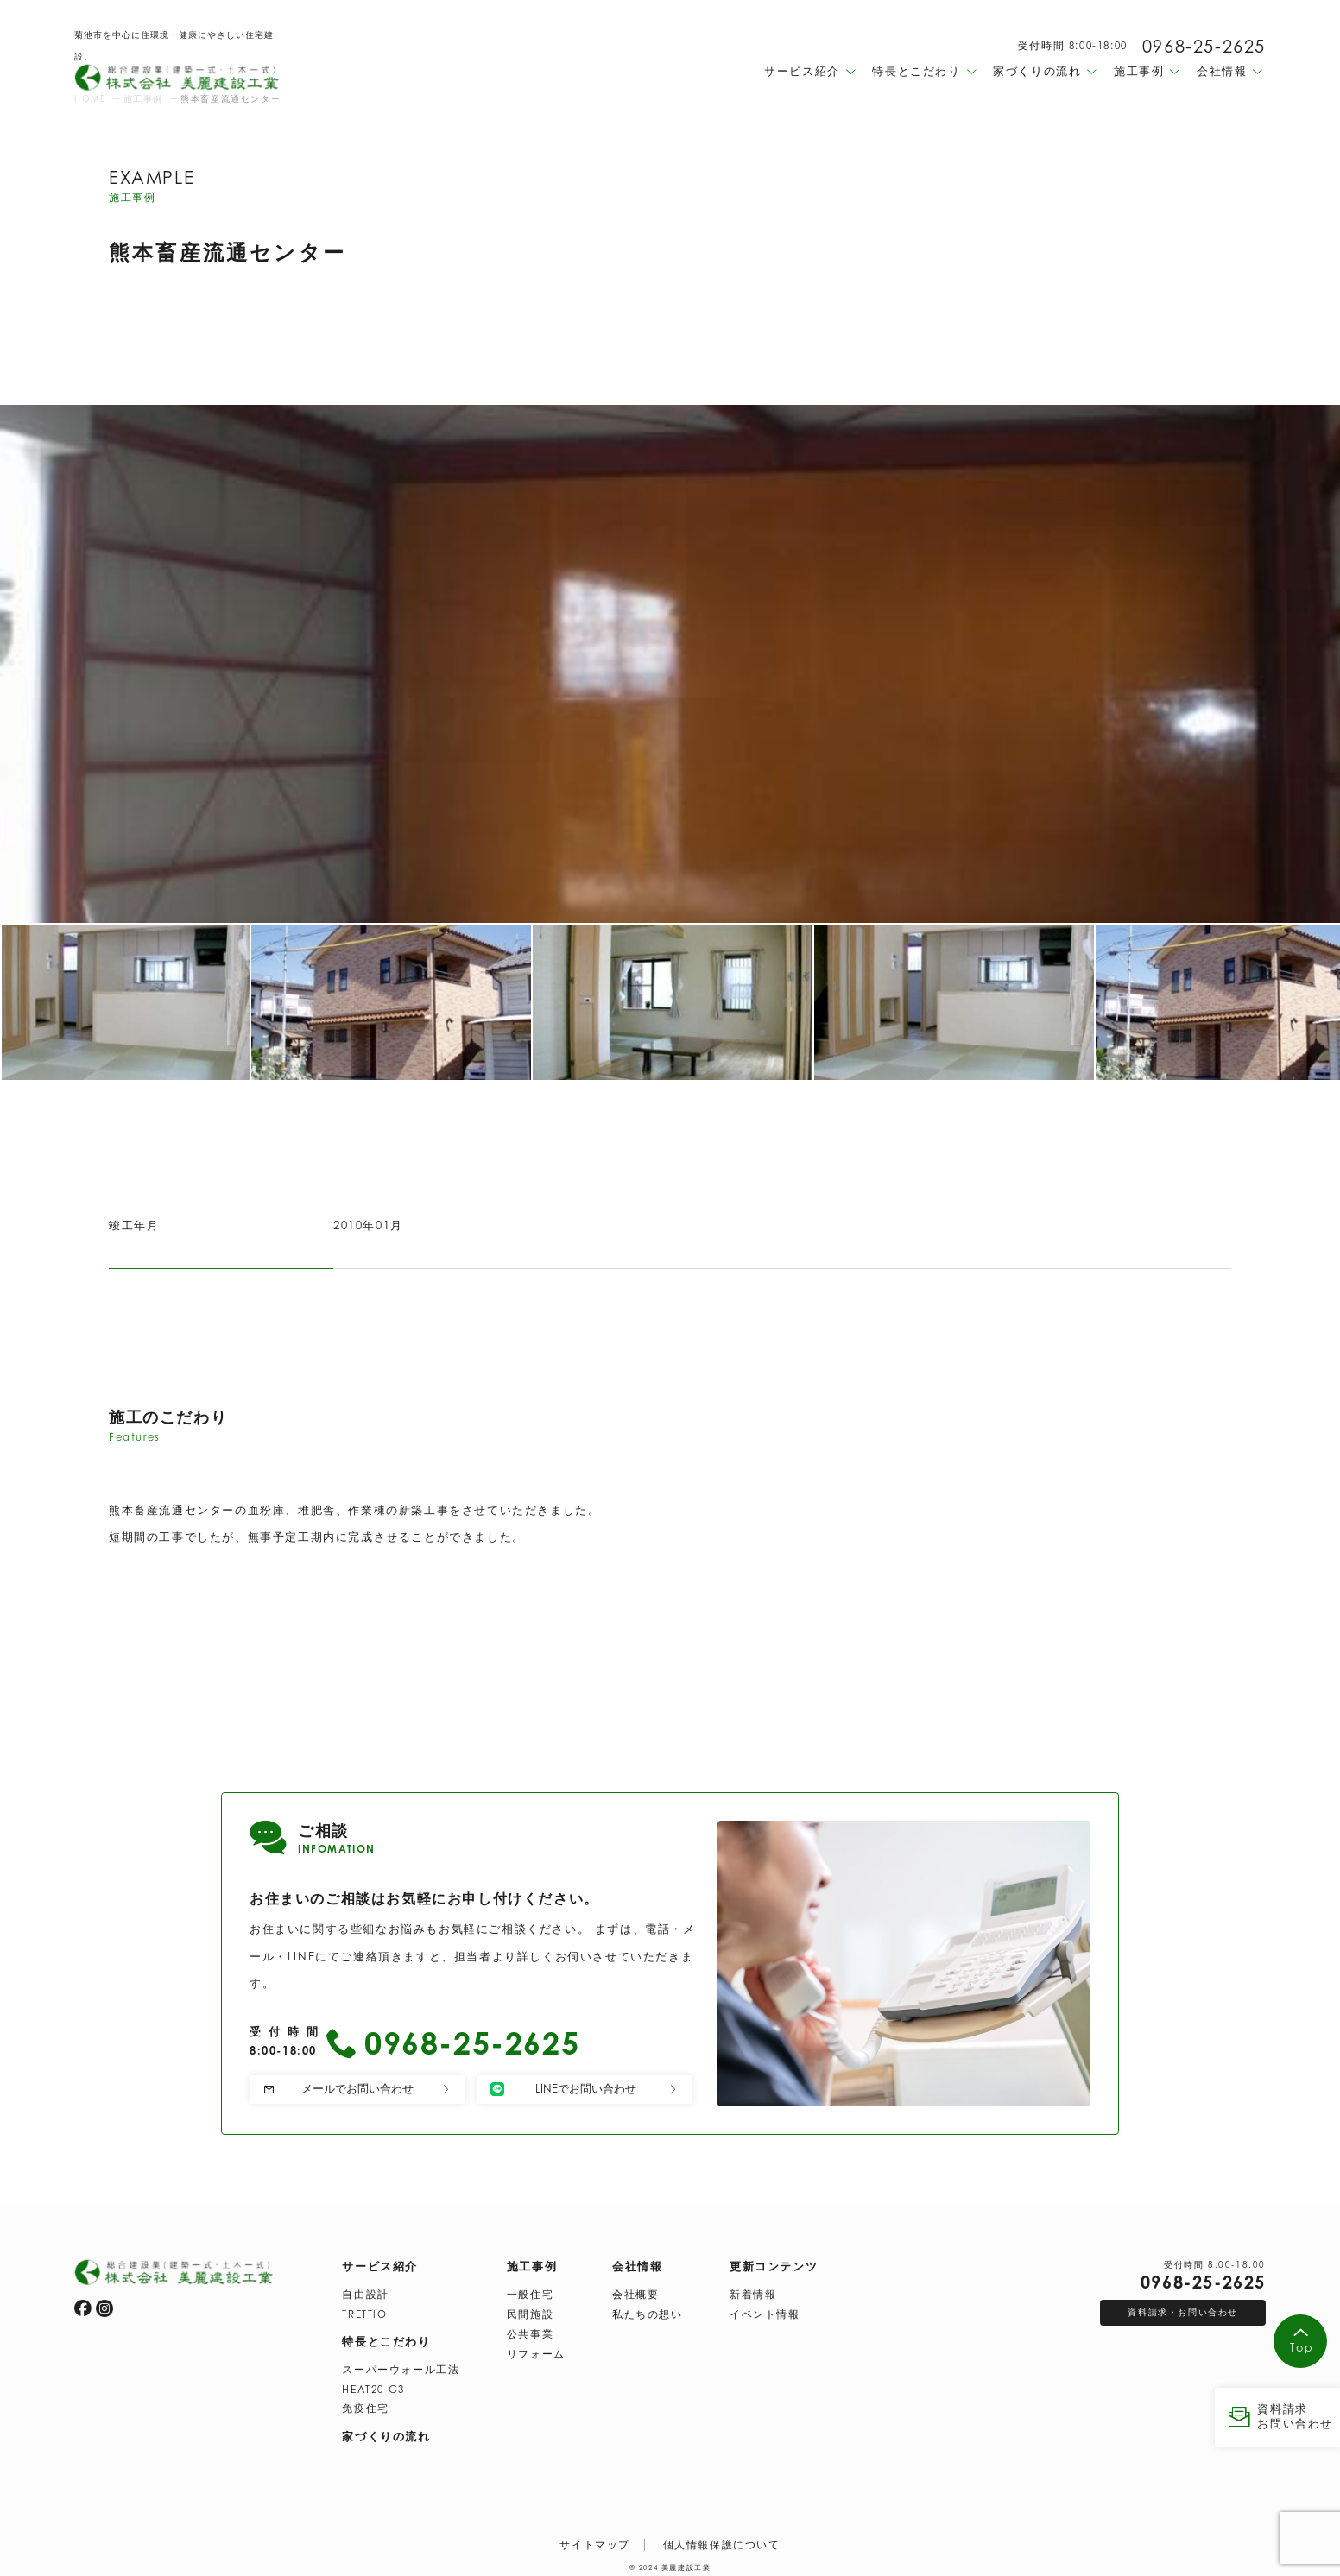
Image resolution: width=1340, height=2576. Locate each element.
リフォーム (536, 2351)
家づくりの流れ (386, 2433)
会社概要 (635, 2291)
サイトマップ (594, 2541)
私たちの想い (647, 2311)
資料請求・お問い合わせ (1183, 2308)
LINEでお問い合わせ (584, 2088)
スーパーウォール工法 (400, 2366)
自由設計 (365, 2291)
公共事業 (530, 2331)
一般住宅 (530, 2291)
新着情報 (753, 2291)
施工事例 (532, 2263)
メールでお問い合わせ (357, 2088)
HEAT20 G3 (373, 2386)
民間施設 (530, 2311)
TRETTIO (364, 2311)
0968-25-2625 (1204, 46)
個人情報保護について (722, 2541)
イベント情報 (765, 2311)
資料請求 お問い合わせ (1277, 2416)
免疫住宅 (365, 2405)
